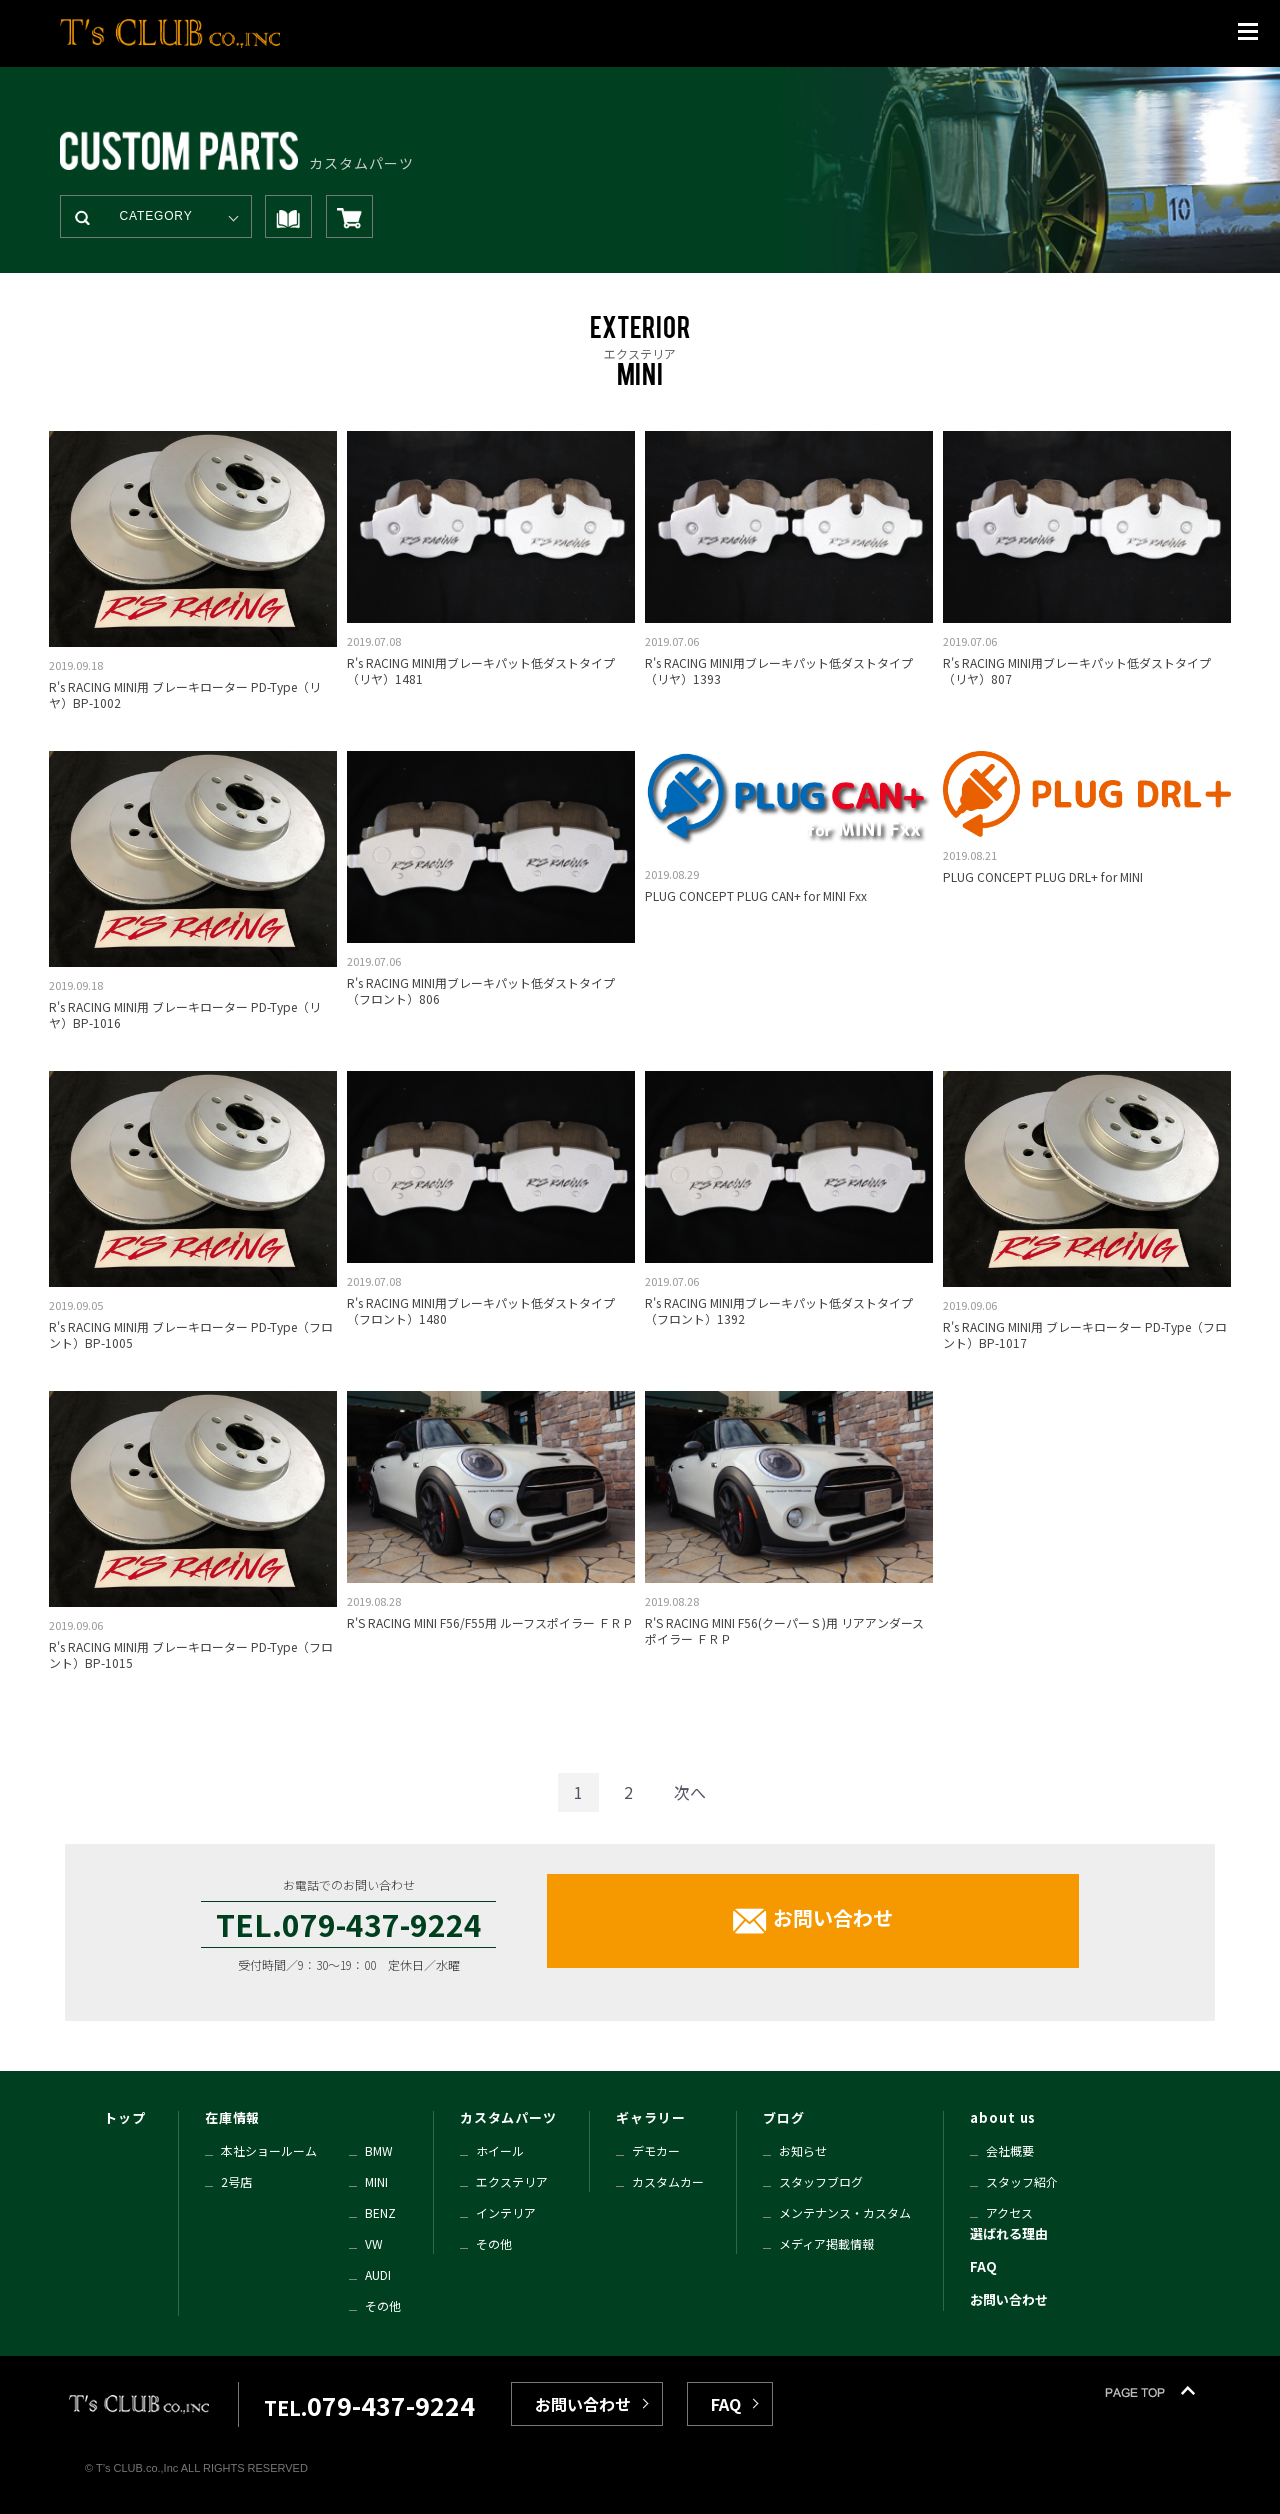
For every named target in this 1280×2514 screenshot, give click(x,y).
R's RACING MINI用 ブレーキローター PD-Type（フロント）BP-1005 (191, 1334)
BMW (379, 2150)
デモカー (656, 2150)
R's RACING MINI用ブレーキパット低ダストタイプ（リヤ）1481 (481, 670)
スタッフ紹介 (1022, 2181)
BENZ (380, 2212)
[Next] (690, 1792)
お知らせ (803, 2150)
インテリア (506, 2212)
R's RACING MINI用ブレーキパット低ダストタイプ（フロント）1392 (779, 1310)
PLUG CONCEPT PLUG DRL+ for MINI (1043, 876)
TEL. (369, 2407)
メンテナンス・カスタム (845, 2212)
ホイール (500, 2150)
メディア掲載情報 (826, 2243)
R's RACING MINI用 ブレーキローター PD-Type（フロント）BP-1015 (191, 1654)
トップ (125, 2117)
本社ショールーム (269, 2150)
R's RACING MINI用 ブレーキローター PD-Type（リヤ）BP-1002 (185, 694)
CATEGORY (156, 216)
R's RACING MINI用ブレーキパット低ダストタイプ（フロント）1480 (481, 1310)
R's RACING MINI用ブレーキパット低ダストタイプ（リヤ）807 (1077, 670)
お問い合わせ (833, 1918)
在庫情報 (233, 2117)
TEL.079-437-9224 (349, 1924)
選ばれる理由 (1009, 2233)
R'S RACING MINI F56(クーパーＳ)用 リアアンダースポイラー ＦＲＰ (784, 1630)
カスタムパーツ (508, 2117)
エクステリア (512, 2181)
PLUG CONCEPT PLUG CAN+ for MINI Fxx (756, 895)
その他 (383, 2305)
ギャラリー (651, 2117)
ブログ (784, 2117)
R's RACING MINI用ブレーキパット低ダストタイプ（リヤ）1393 (779, 670)
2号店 (236, 2181)
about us (1003, 2117)
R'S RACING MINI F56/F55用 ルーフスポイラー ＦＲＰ (490, 1622)
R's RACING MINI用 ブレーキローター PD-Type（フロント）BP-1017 (1085, 1334)
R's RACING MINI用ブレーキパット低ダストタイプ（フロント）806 (481, 990)
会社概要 (1010, 2150)
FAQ (983, 2266)
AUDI (378, 2274)
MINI (376, 2181)
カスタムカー (668, 2181)
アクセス (1009, 2212)
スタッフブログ (821, 2181)
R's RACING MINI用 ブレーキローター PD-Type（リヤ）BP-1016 (185, 1014)
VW (374, 2243)
